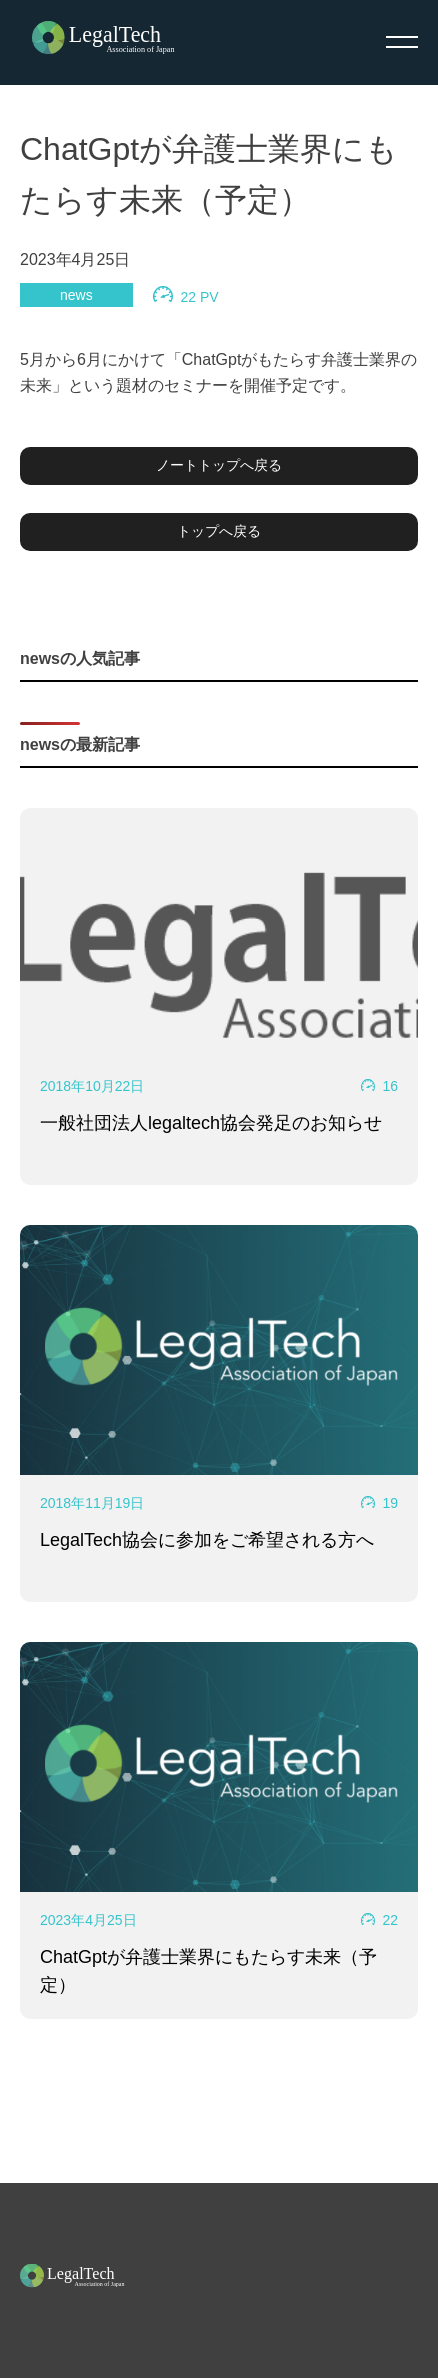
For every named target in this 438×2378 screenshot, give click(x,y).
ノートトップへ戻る (219, 465)
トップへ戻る (219, 531)
